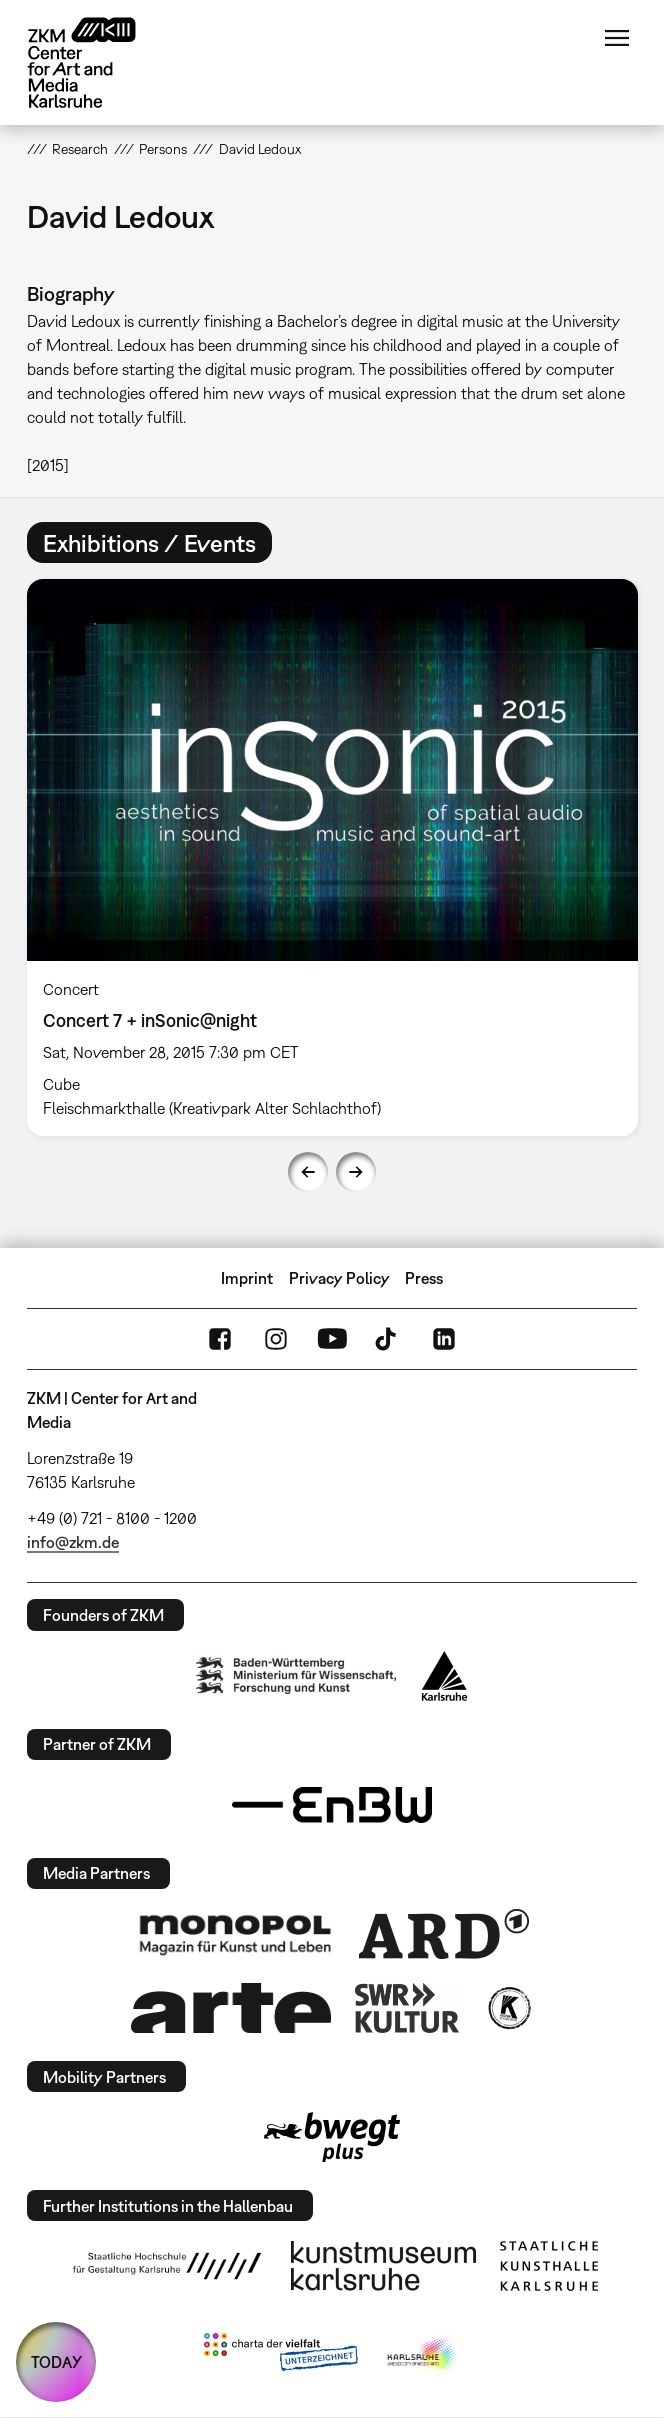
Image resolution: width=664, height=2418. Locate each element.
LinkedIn (444, 1339)
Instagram (276, 1339)
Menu (617, 38)
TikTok (388, 1339)
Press (424, 1278)
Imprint (247, 1278)
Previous (308, 1172)
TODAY (56, 2362)
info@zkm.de (73, 1542)
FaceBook (220, 1339)
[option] (332, 857)
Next (356, 1172)
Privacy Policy (339, 1278)
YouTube (332, 1339)
